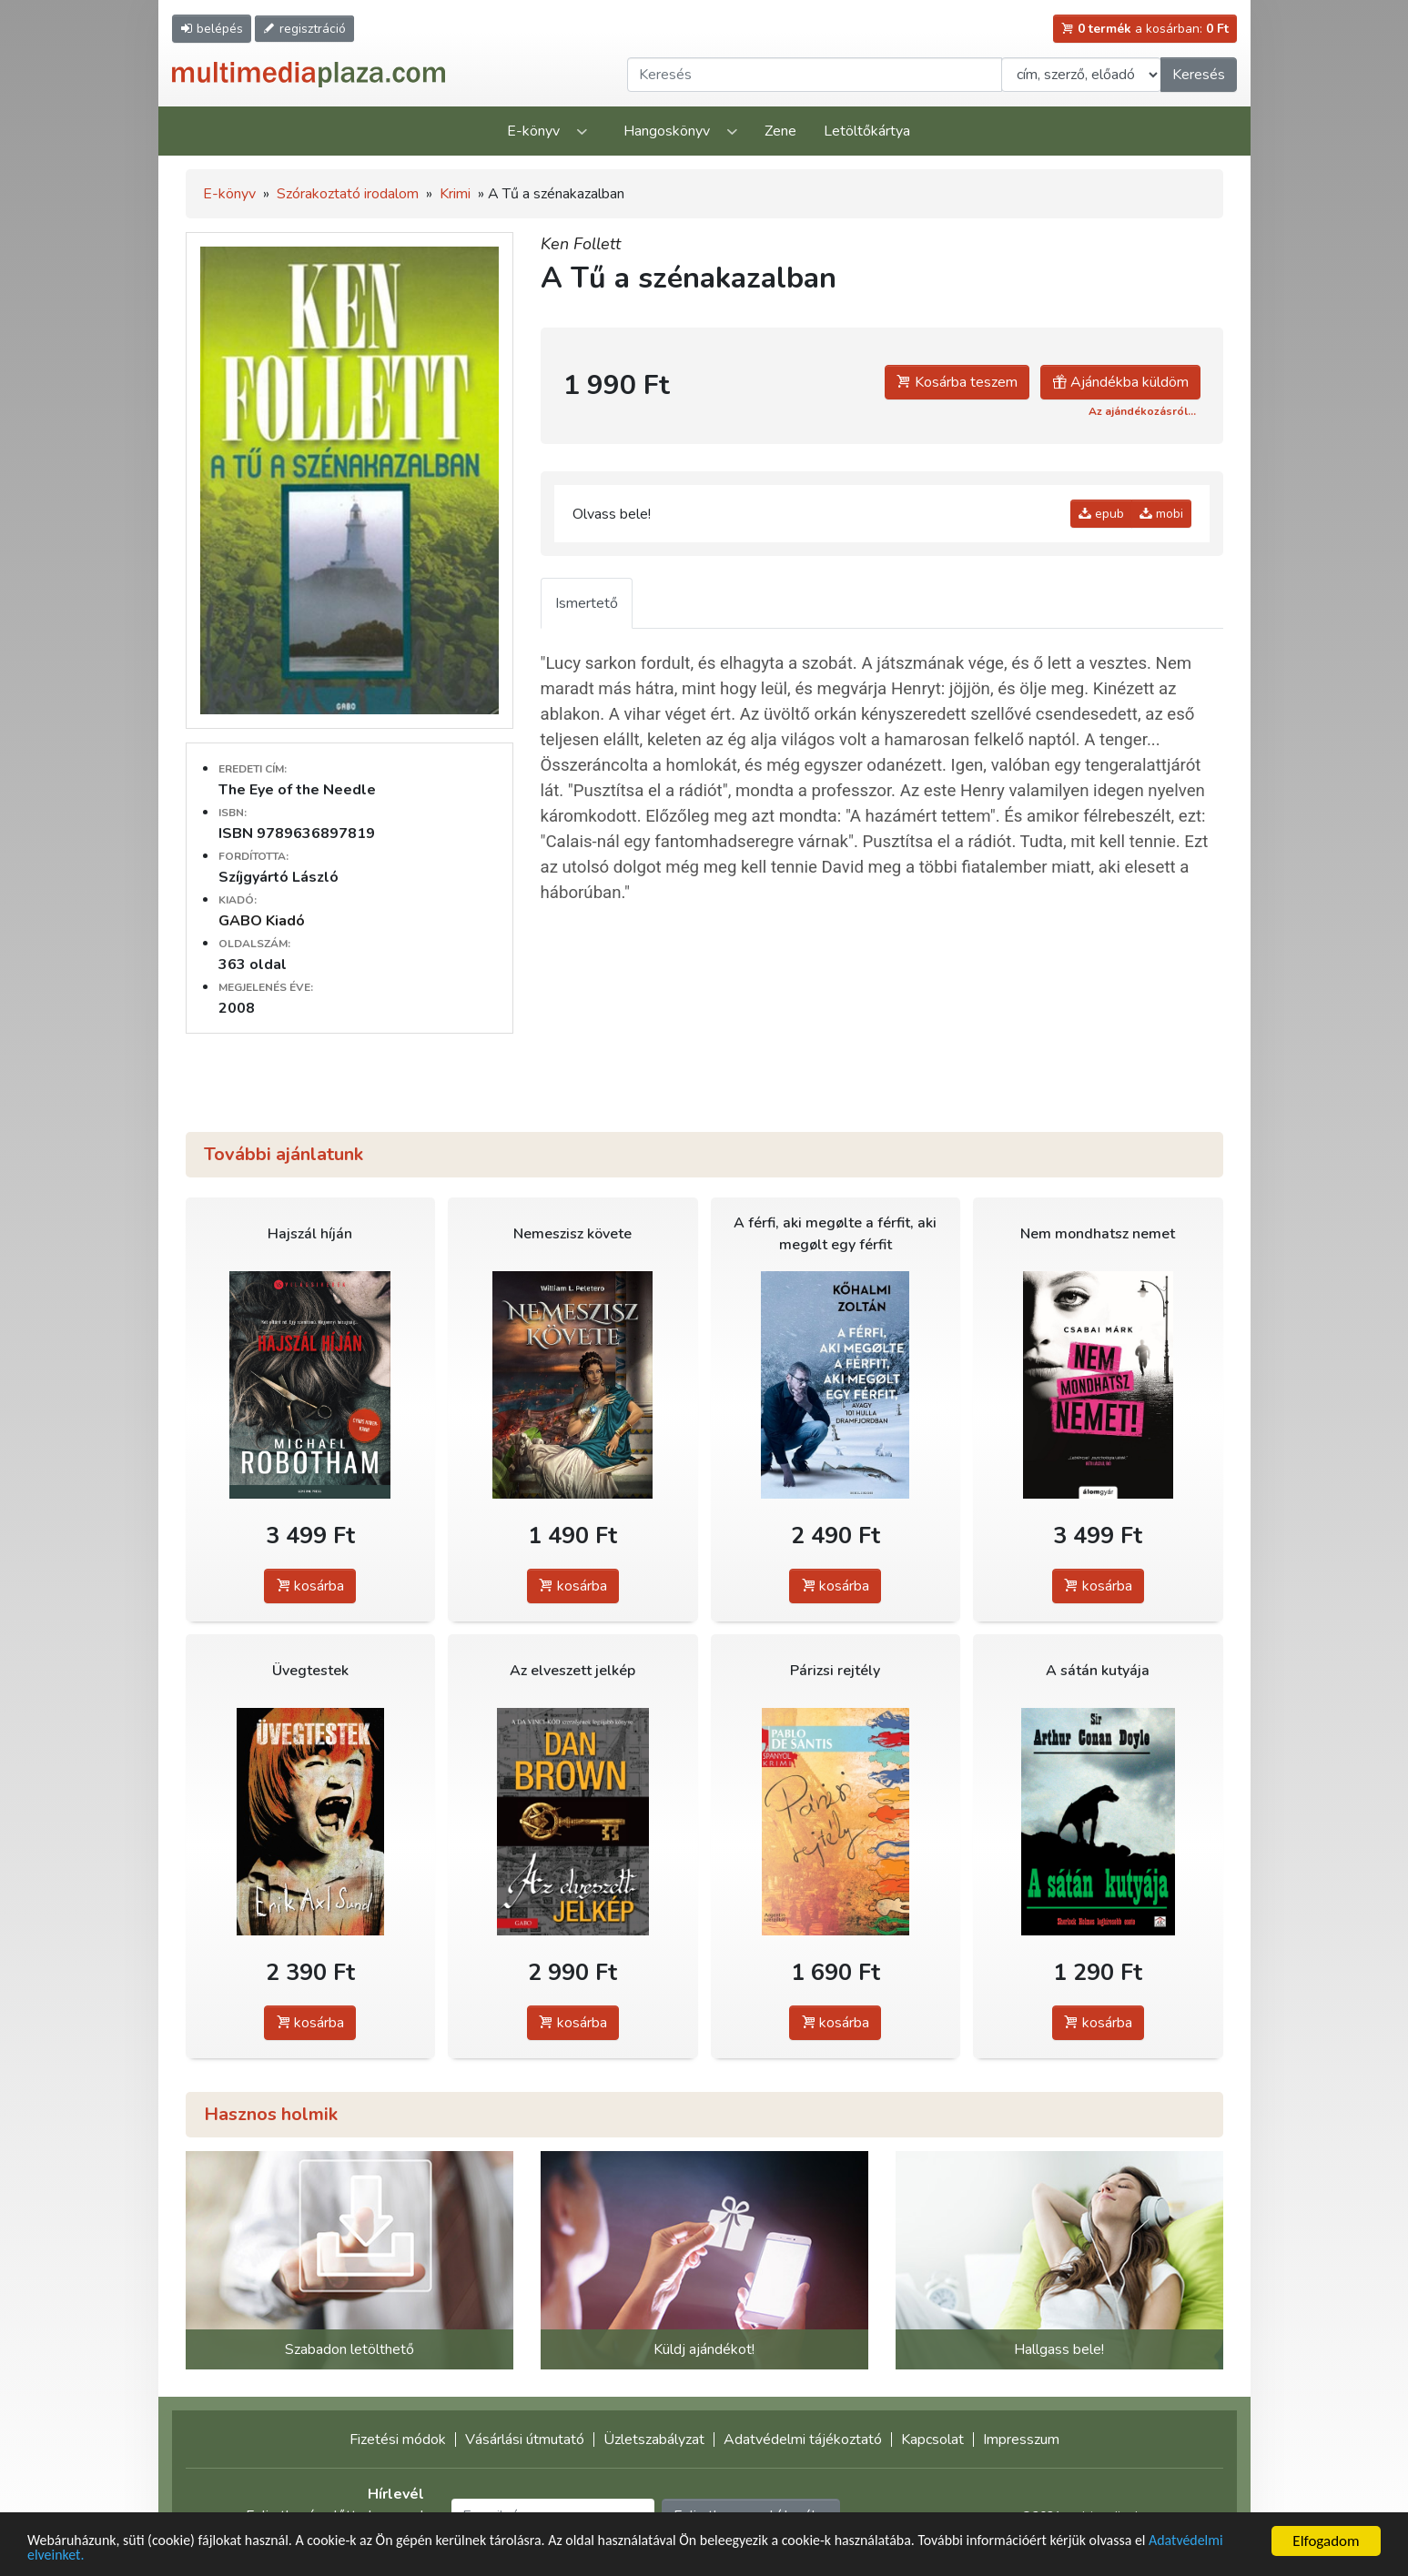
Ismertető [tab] (586, 603)
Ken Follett (581, 244)
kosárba (310, 1586)
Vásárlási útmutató (524, 2440)
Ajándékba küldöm (1120, 382)
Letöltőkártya (867, 131)
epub (1101, 513)
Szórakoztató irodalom (348, 194)
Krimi (455, 194)
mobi (1161, 513)
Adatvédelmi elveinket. (99, 2554)
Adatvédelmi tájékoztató (803, 2440)
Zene (780, 131)
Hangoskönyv (666, 131)
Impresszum (1021, 2440)
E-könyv (533, 131)
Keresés (1198, 75)
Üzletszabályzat (653, 2440)
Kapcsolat (932, 2440)
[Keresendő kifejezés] (814, 74)
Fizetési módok (397, 2440)
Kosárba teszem (957, 382)
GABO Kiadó (261, 921)
